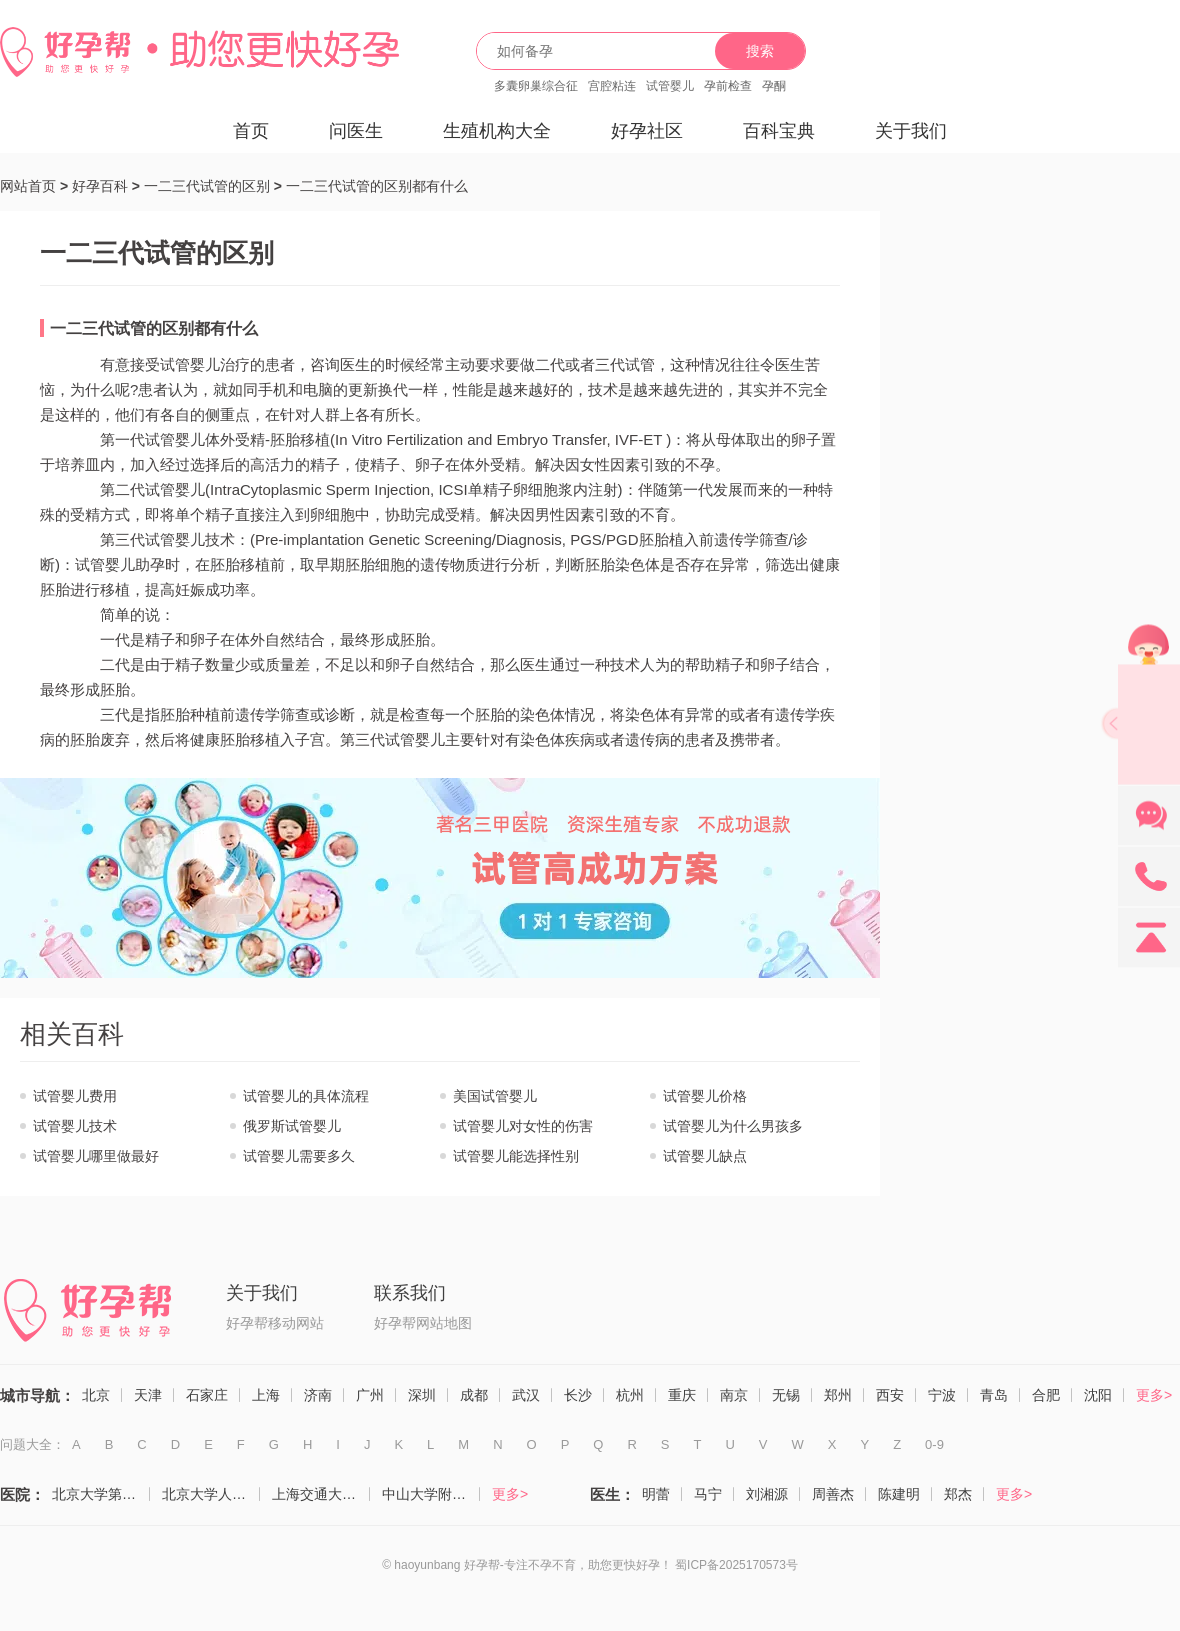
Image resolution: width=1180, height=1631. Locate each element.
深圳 (422, 1395)
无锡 (786, 1395)
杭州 (630, 1395)
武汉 (526, 1395)
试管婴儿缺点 (705, 1156)
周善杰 (833, 1494)
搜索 (760, 51)
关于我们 (911, 131)
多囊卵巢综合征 (536, 86)
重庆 (682, 1395)
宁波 (942, 1395)
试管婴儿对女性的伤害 (523, 1126)
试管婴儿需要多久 (299, 1156)
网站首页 (28, 186)
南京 (734, 1395)
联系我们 (410, 1293)
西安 (890, 1395)
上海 (266, 1395)
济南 (318, 1395)
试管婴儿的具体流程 (306, 1096)
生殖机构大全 (497, 131)
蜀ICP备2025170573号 (736, 1565)
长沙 (578, 1395)
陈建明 (899, 1494)
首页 (251, 131)
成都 (474, 1395)
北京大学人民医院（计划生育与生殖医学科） (211, 1494)
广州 (370, 1395)
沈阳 (1098, 1395)
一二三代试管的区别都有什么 (377, 186)
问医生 (356, 131)
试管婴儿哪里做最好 (96, 1156)
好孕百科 (100, 186)
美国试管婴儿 (495, 1096)
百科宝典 (779, 131)
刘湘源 (767, 1494)
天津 (148, 1395)
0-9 (934, 1444)
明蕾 (656, 1494)
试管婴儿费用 (75, 1096)
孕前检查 (728, 86)
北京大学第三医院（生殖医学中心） (101, 1494)
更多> (1154, 1395)
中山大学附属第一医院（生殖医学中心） (431, 1494)
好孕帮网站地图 (423, 1323)
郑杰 (958, 1494)
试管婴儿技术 (75, 1126)
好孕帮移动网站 (275, 1323)
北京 (96, 1395)
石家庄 (207, 1395)
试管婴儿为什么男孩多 (733, 1126)
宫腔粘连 (612, 86)
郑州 (838, 1395)
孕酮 (774, 86)
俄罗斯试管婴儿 (292, 1126)
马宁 (708, 1494)
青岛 (994, 1395)
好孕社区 (647, 131)
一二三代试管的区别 (207, 186)
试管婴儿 (670, 86)
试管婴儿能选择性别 (516, 1156)
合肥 (1046, 1395)
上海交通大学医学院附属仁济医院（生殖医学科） (321, 1494)
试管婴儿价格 (705, 1096)
